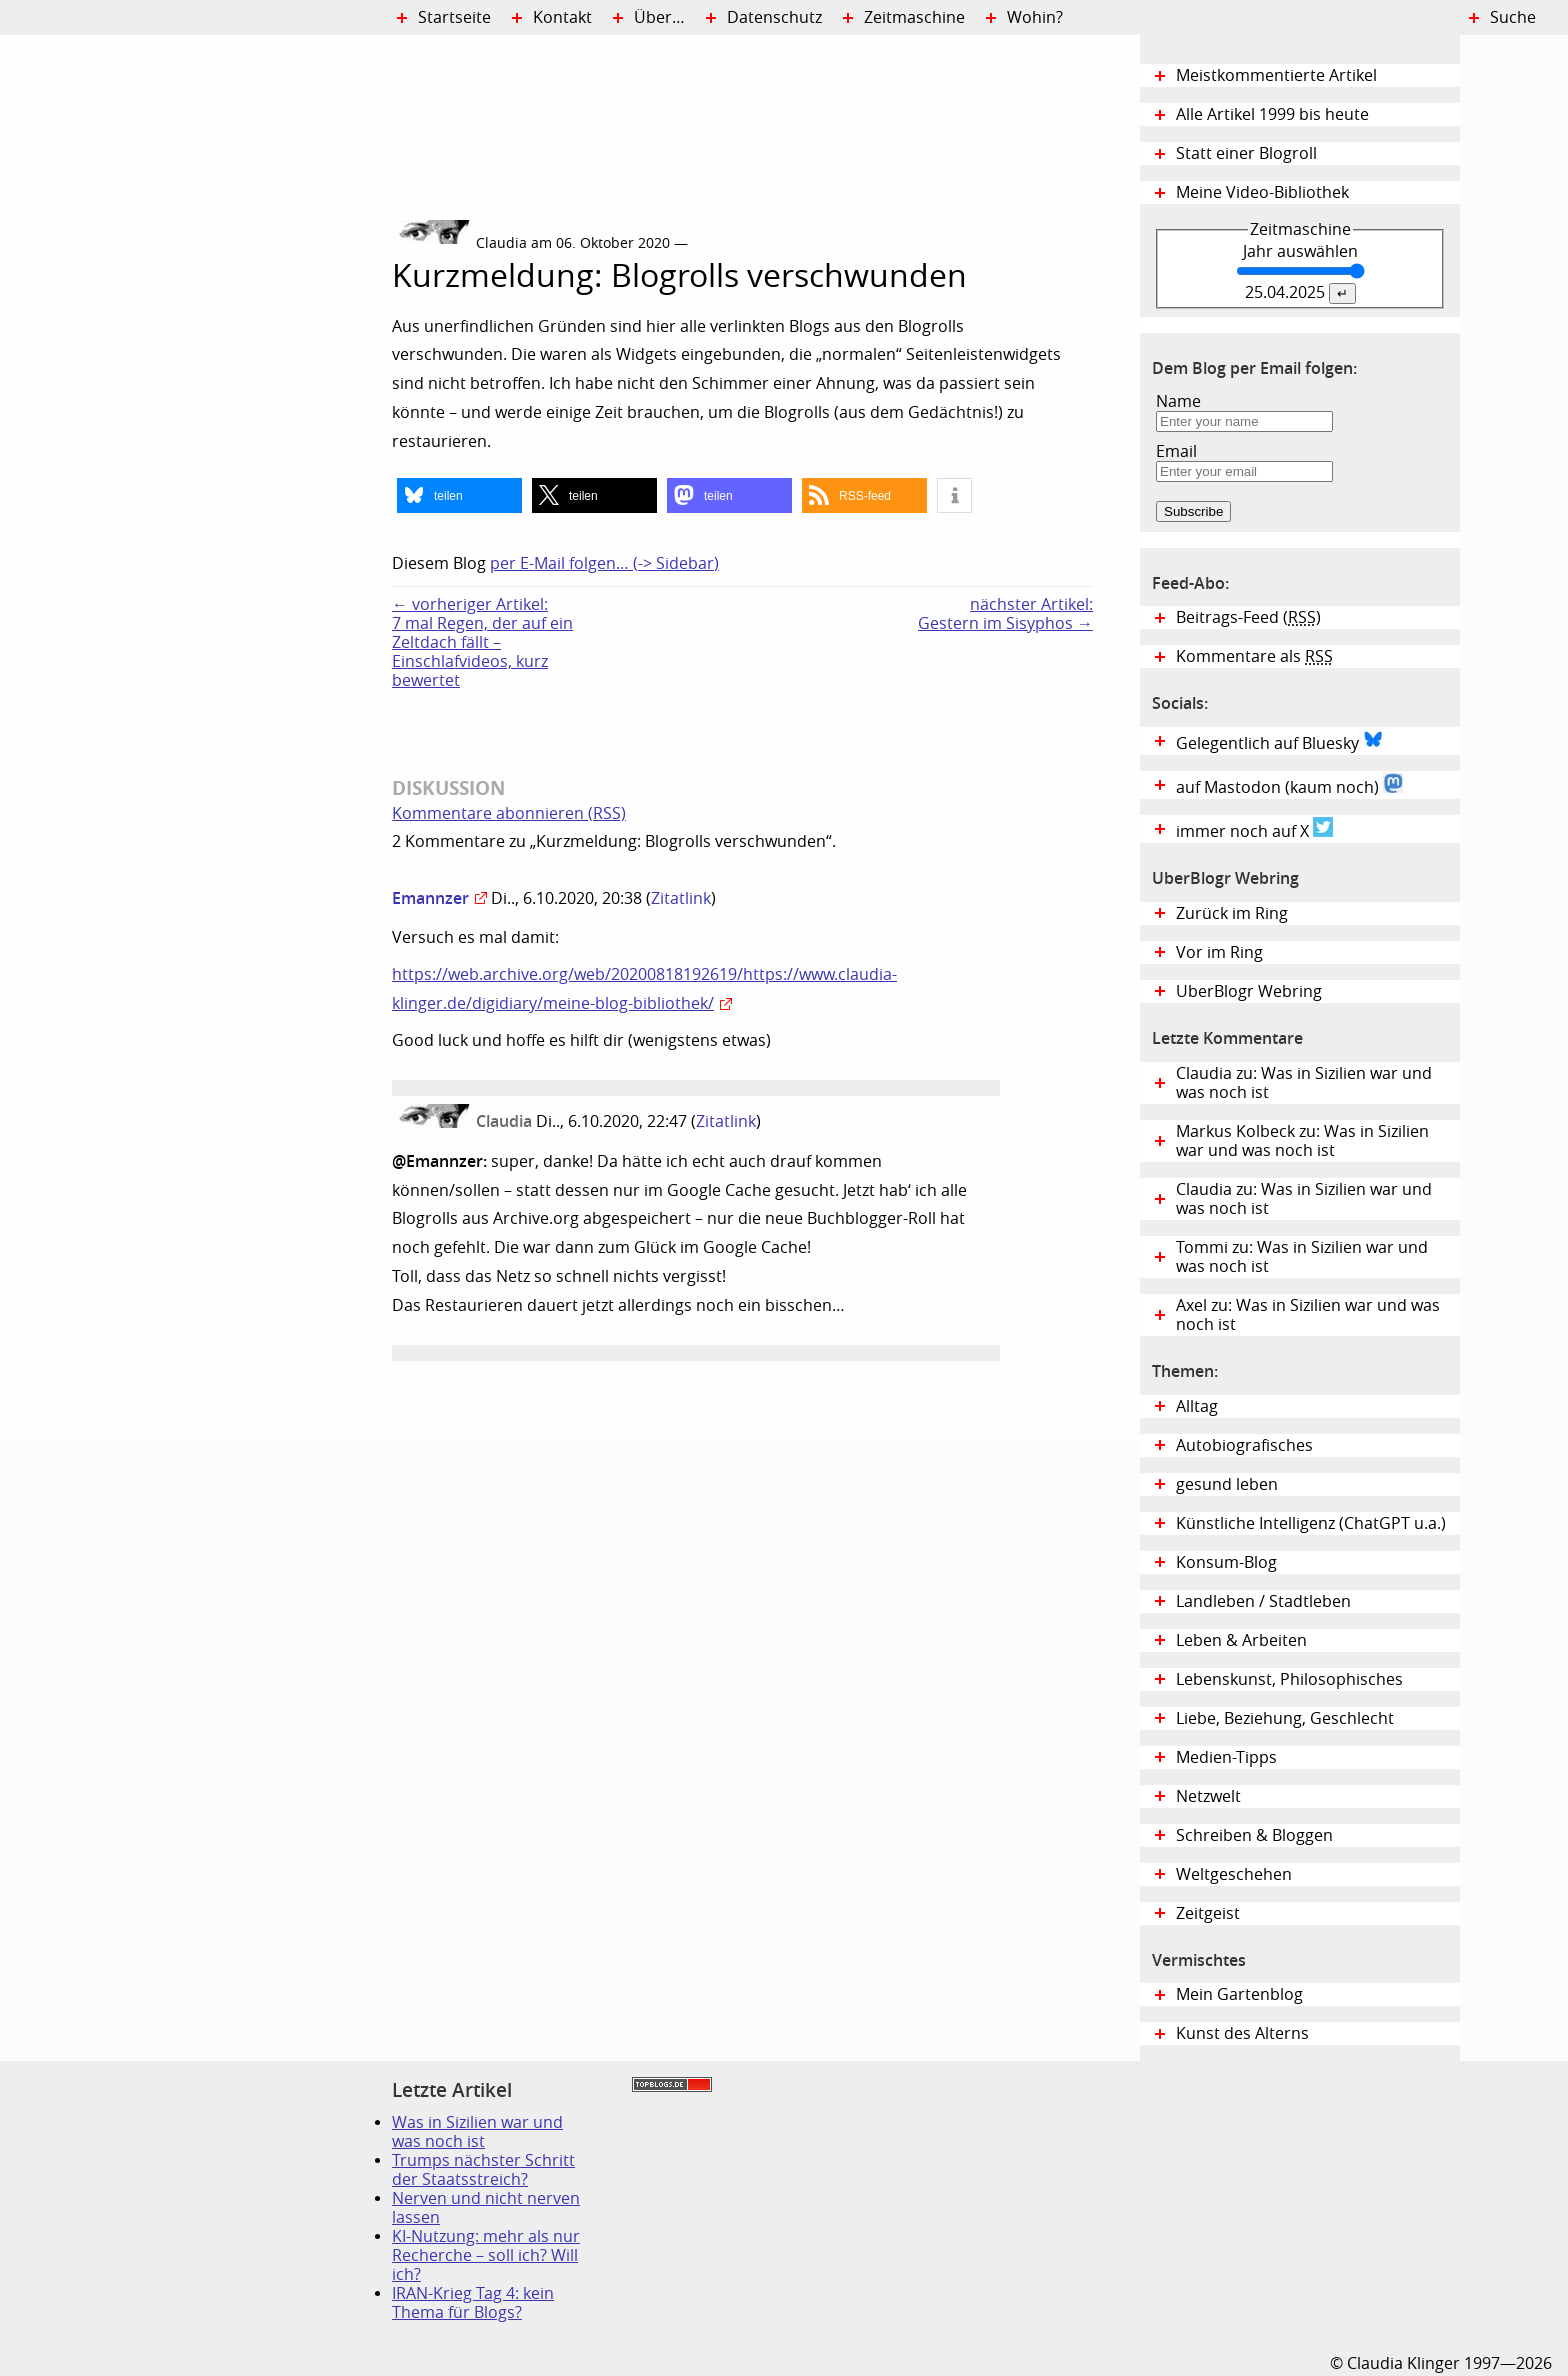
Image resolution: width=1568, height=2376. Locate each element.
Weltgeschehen (1234, 1874)
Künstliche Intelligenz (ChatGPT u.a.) (1311, 1523)
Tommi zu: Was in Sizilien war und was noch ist (1302, 1257)
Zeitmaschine (914, 17)
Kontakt (562, 17)
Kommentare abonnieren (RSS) (509, 813)
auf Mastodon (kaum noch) (1289, 785)
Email (1176, 451)
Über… (659, 17)
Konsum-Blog (1226, 1562)
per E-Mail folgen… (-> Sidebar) (604, 563)
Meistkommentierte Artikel (1276, 75)
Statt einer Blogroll (1246, 153)
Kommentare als (1254, 656)
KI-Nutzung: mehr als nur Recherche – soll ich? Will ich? (486, 2255)
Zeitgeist (1208, 1913)
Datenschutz (774, 17)
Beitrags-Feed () (1248, 617)
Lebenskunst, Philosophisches (1289, 1679)
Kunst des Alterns (1242, 2033)
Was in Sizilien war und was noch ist (477, 2132)
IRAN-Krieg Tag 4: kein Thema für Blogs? (473, 2303)
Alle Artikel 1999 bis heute (1272, 114)
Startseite (454, 17)
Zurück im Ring (1232, 913)
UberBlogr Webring (1249, 991)
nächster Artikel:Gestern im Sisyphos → (1005, 614)
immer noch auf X (1254, 829)
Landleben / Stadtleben (1263, 1601)
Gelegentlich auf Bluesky (1279, 741)
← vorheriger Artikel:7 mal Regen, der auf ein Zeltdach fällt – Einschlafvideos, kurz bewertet (482, 642)
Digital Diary (196, 336)
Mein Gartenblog (1239, 1994)
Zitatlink (681, 898)
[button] (459, 495)
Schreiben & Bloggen (1254, 1835)
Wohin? (1035, 17)
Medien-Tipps (1226, 1757)
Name (1178, 401)
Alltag (1197, 1406)
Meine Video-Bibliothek (1262, 192)
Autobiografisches (1244, 1445)
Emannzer (430, 898)
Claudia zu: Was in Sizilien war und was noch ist (1304, 1083)
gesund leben (1227, 1484)
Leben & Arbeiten (1241, 1640)
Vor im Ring (1219, 952)
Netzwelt (1208, 1796)
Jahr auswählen (1300, 251)
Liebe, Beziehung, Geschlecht (1285, 1718)
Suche (1513, 17)
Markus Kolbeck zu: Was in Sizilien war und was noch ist (1302, 1141)
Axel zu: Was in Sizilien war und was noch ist (1308, 1315)
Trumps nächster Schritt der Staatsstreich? (483, 2170)
